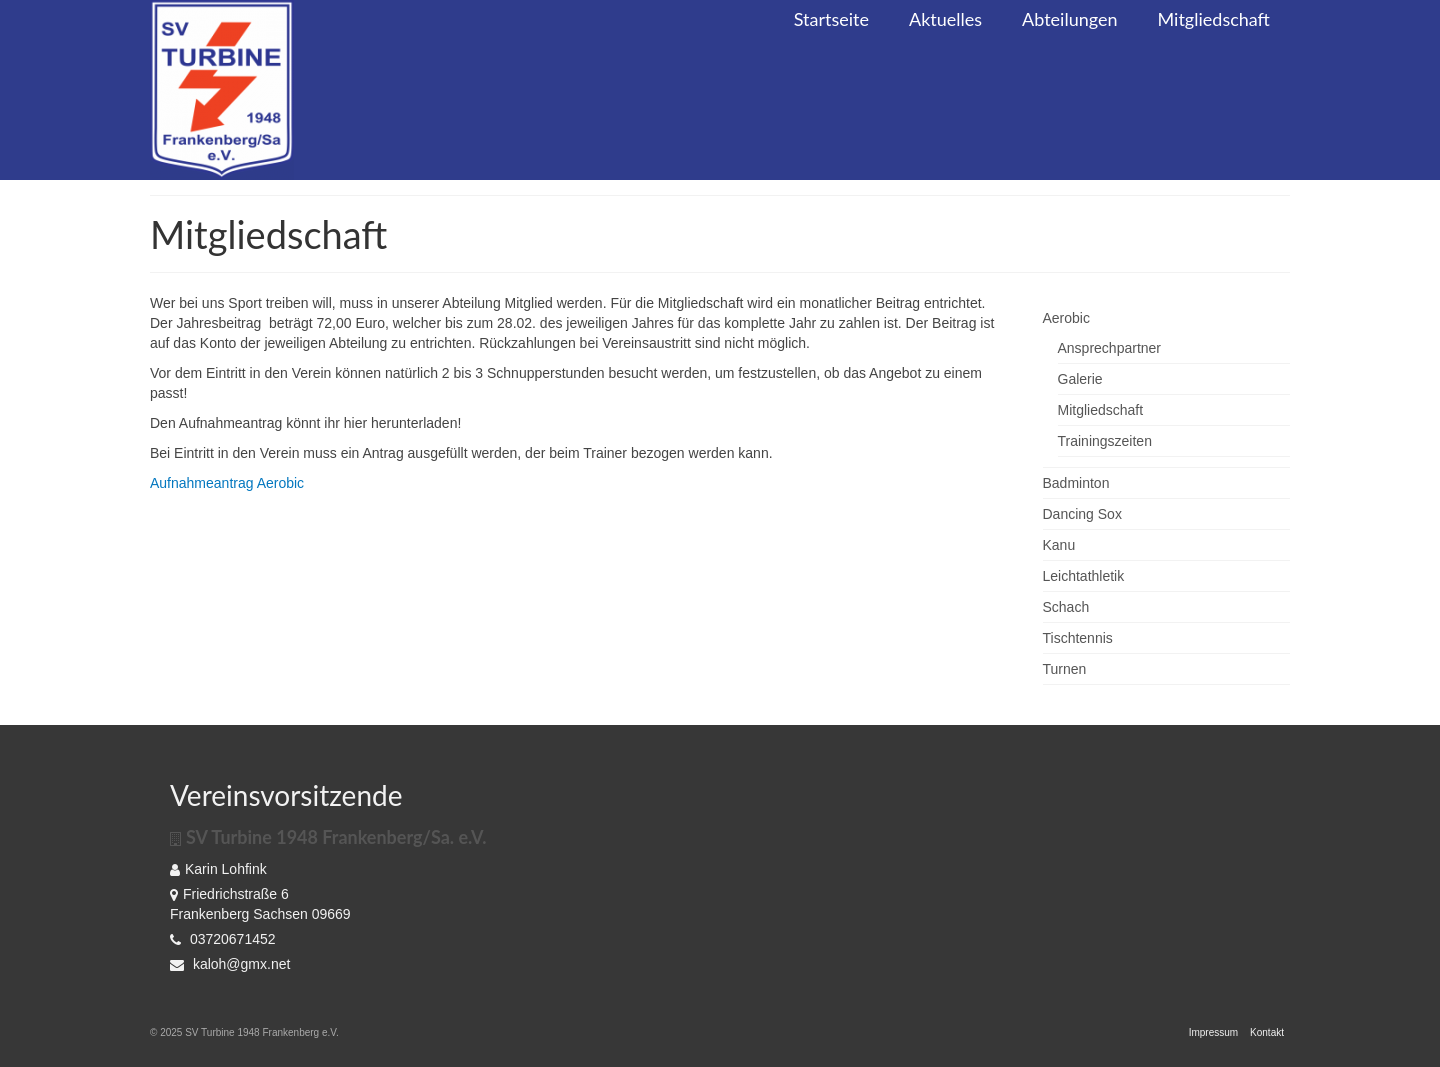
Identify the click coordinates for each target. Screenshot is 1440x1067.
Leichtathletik (1084, 576)
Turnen (1065, 669)
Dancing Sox (1082, 514)
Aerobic (1066, 318)
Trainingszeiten (1105, 441)
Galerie (1080, 379)
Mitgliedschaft (1101, 410)
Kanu (1059, 545)
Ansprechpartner (1110, 348)
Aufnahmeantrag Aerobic (227, 483)
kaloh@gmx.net (230, 964)
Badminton (1076, 483)
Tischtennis (1078, 638)
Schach (1066, 607)
